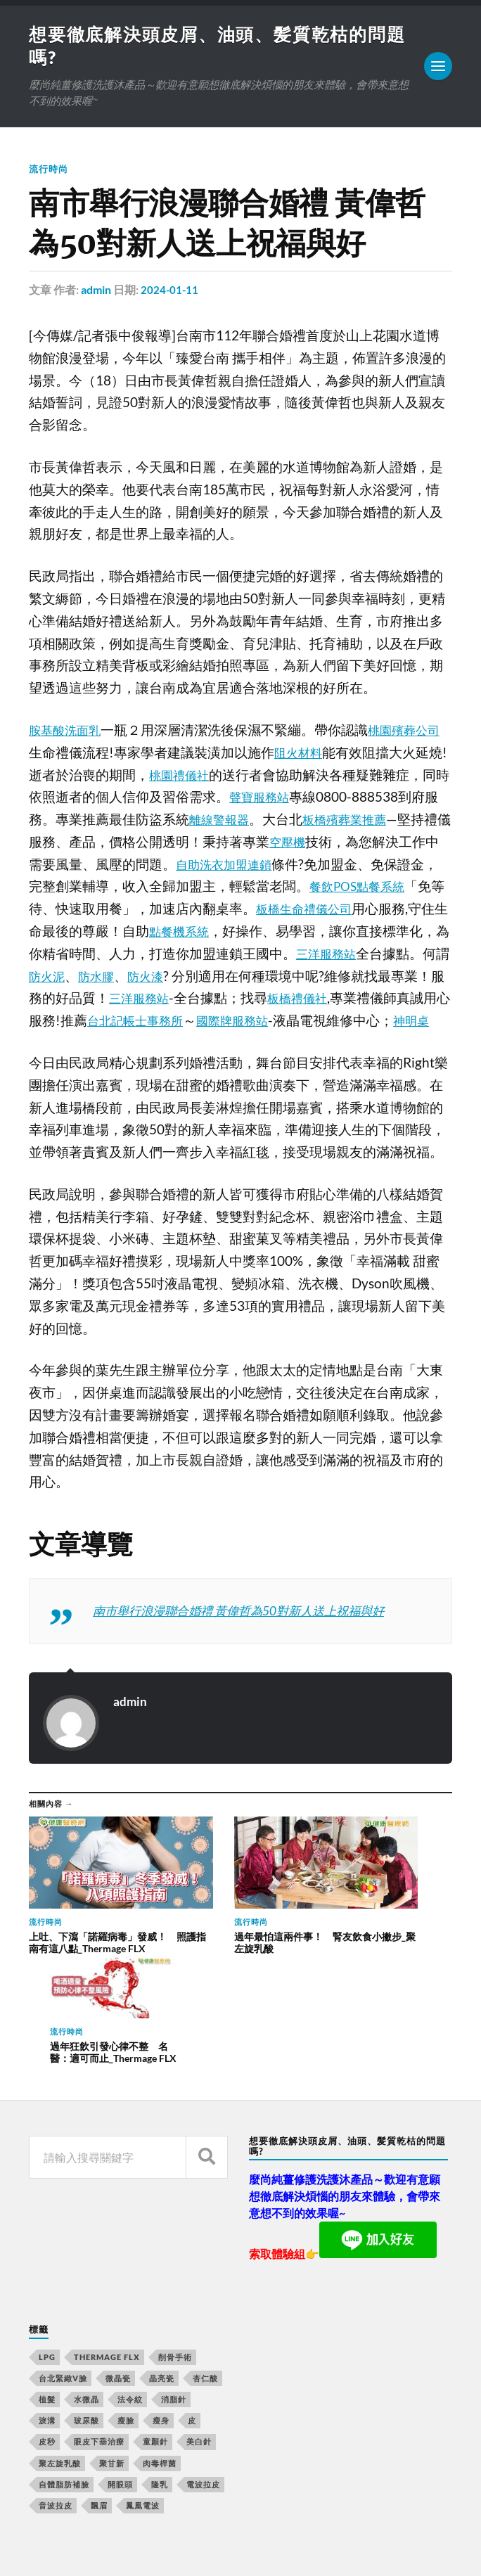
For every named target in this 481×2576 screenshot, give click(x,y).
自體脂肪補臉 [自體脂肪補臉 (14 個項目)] (64, 2382)
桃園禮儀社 (200, 777)
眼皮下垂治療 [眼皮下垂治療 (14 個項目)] (99, 2340)
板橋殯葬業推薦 (383, 821)
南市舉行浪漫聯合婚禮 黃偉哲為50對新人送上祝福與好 (255, 1635)
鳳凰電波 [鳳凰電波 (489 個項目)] (143, 2404)
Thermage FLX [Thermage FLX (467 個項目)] (107, 2255)
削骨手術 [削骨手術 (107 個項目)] (175, 2255)
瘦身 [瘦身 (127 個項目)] (161, 2319)
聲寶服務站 (289, 799)
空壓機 (343, 844)
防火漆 (263, 978)
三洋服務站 (262, 1000)
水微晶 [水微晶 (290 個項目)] (86, 2297)
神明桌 (156, 1045)
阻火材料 (314, 754)
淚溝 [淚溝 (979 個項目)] (47, 2319)
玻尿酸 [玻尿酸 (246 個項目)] (86, 2319)
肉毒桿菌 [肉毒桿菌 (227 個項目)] (160, 2361)
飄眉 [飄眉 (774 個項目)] (99, 2404)
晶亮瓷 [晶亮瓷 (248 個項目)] (161, 2276)
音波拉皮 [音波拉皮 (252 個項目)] (55, 2404)
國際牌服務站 (384, 1022)
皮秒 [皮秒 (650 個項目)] (47, 2340)
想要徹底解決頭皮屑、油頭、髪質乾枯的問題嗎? (211, 2525)
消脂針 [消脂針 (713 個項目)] (173, 2297)
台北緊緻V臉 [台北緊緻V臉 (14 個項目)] (63, 2276)
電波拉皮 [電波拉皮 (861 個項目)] (203, 2382)
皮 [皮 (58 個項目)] (192, 2319)
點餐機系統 (265, 933)
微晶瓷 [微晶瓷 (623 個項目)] (118, 2276)
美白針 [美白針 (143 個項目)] (199, 2340)
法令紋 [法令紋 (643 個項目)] (130, 2297)
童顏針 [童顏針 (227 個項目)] (155, 2340)
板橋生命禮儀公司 (376, 910)
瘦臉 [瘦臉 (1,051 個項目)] (125, 2319)
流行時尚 (50, 171)
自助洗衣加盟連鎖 (282, 866)
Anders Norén (113, 2548)
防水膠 (209, 978)
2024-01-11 (170, 292)
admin (96, 292)
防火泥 (156, 978)
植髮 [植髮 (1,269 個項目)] (47, 2297)
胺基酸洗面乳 (69, 732)
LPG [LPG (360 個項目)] (47, 2255)
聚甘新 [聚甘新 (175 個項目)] (111, 2361)
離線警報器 (249, 821)
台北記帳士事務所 (277, 1022)
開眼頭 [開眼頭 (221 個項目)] (120, 2382)
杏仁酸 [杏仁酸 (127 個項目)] (205, 2276)
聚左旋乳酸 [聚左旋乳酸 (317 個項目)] (60, 2361)
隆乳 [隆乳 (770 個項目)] (159, 2382)
